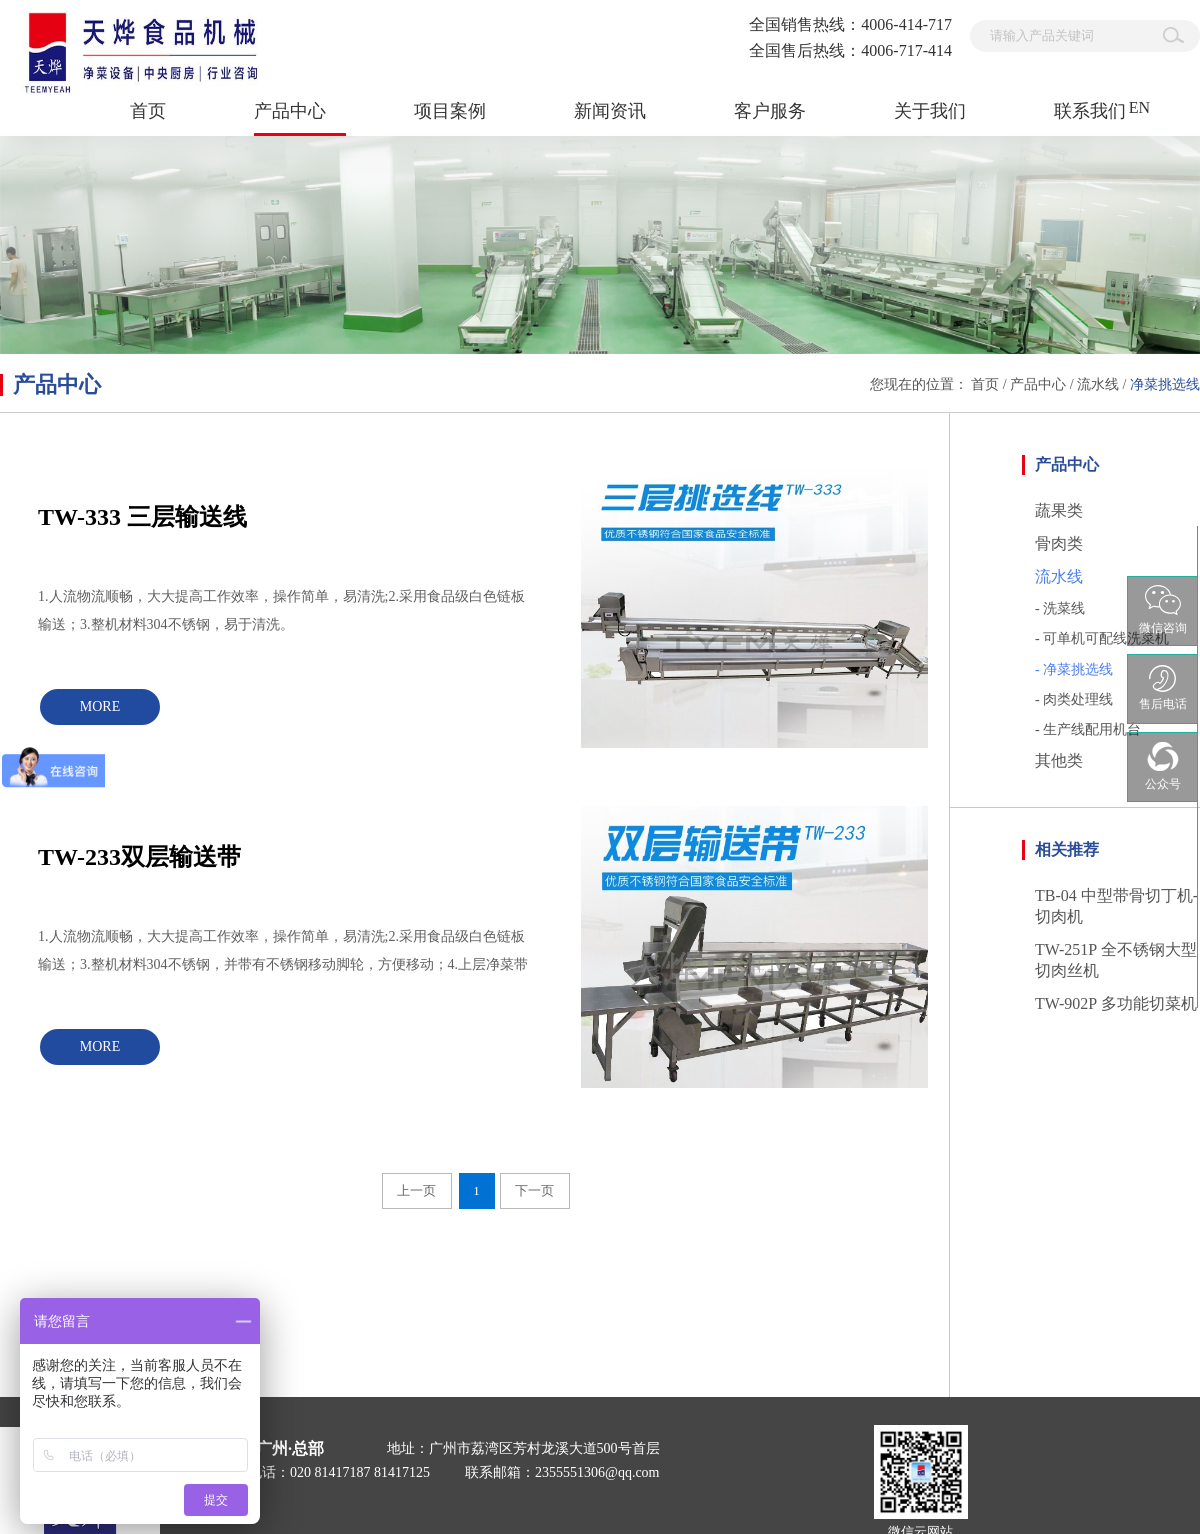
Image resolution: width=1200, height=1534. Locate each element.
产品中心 (1038, 384)
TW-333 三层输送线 (142, 517)
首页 (148, 111)
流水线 (1098, 384)
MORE (100, 706)
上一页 (416, 1190)
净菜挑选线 (1165, 384)
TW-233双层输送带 (139, 857)
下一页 (534, 1190)
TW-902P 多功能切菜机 (1116, 1003)
